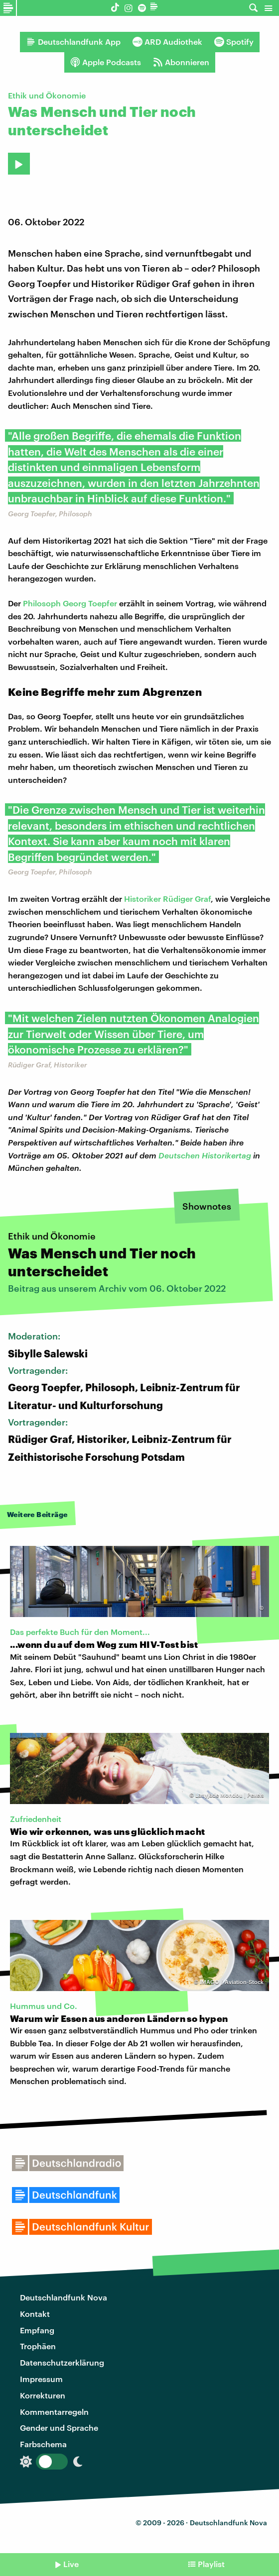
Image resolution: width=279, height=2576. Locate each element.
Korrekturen (42, 2395)
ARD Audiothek (167, 42)
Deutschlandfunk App (73, 42)
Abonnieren (181, 62)
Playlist (211, 2564)
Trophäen (38, 2346)
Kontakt (35, 2313)
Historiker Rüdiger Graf (167, 898)
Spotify (234, 42)
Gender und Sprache (59, 2427)
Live (71, 2564)
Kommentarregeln (54, 2411)
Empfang (37, 2330)
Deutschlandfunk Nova (63, 2297)
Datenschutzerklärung (62, 2362)
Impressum (41, 2379)
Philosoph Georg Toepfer (70, 603)
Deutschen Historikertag (204, 1155)
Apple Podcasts (105, 62)
